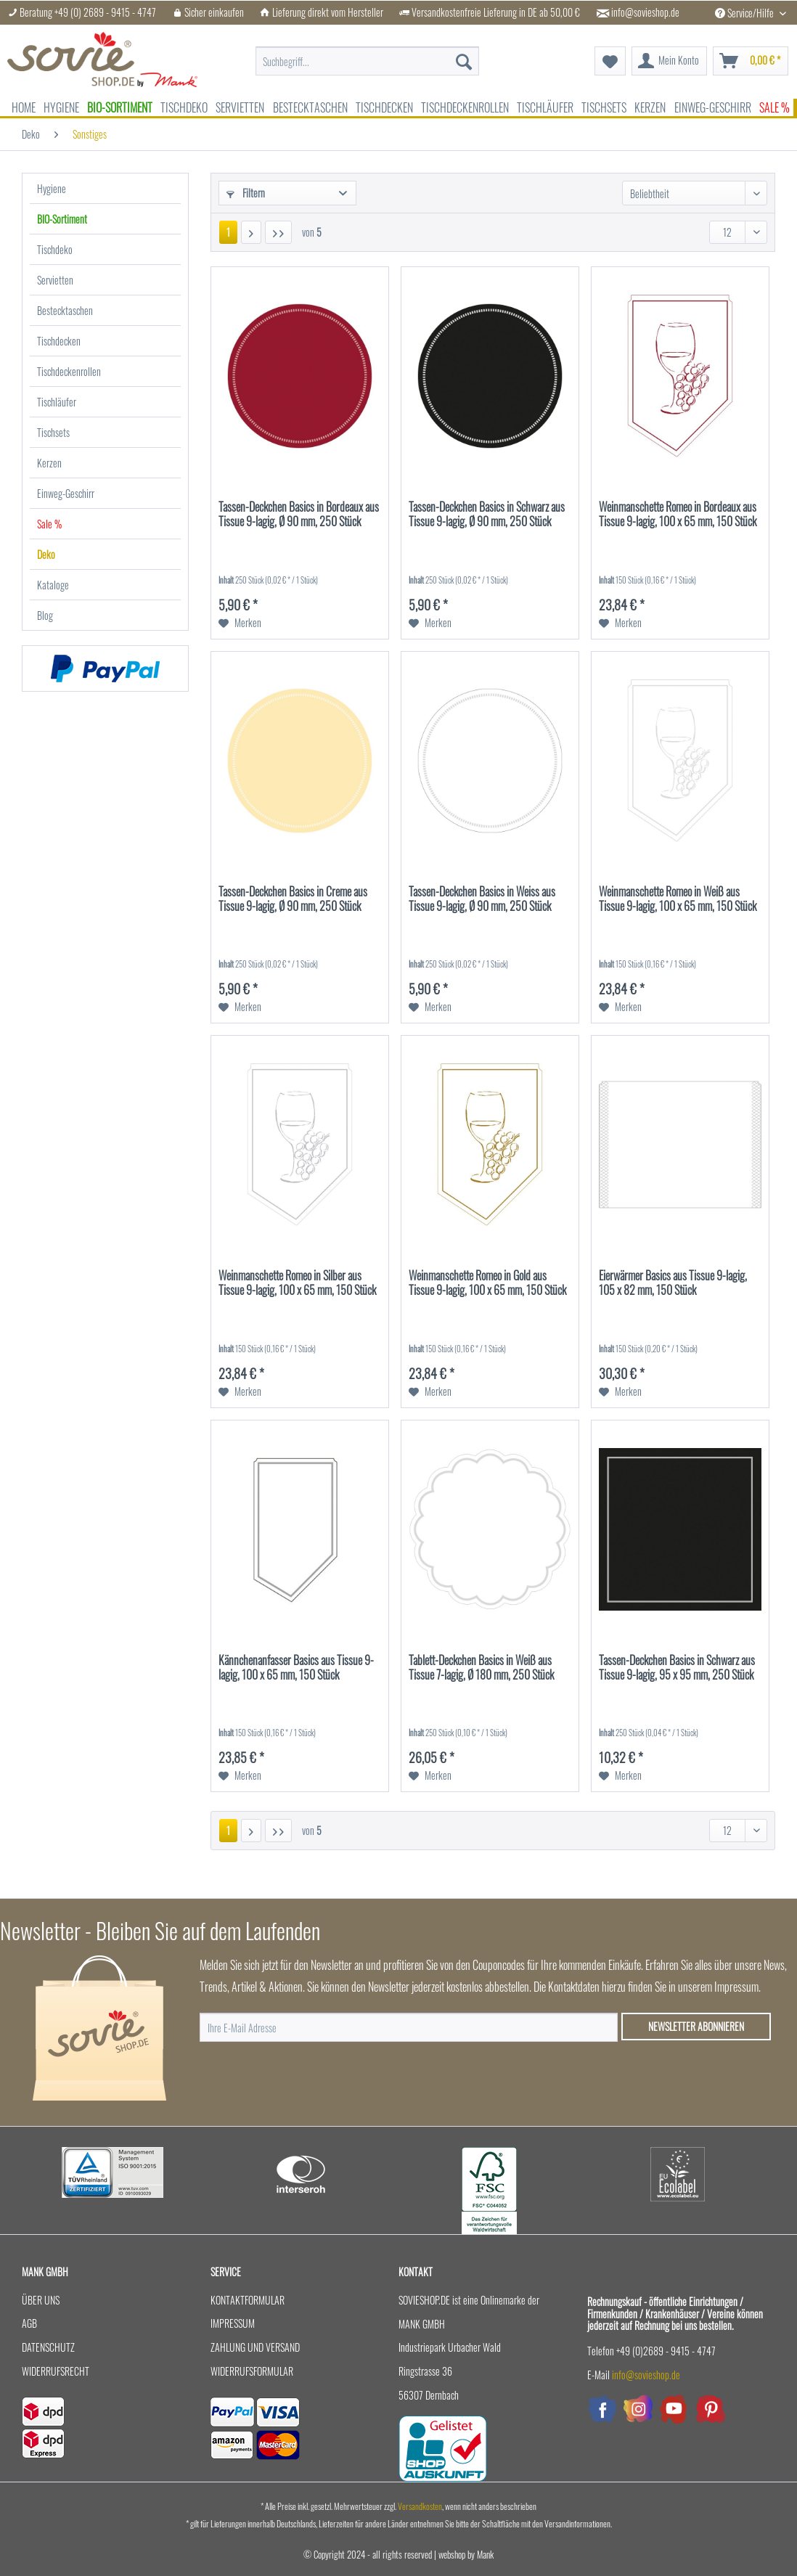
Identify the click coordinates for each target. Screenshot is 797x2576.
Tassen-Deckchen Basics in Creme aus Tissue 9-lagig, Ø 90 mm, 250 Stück (292, 899)
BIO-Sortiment (62, 218)
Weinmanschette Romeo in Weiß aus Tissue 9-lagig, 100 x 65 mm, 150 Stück (677, 899)
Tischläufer (56, 401)
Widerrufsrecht (55, 2371)
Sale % (49, 523)
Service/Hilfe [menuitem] (745, 12)
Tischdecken (59, 340)
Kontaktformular (248, 2299)
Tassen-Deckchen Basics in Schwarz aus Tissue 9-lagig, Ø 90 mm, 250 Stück (487, 514)
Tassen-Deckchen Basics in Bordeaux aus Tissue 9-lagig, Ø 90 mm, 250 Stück (298, 514)
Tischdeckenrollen (69, 371)
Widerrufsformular (252, 2371)
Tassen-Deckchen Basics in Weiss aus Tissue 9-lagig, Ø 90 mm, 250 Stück (482, 899)
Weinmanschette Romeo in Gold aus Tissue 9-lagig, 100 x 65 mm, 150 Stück (487, 1283)
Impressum (233, 2323)
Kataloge (53, 584)
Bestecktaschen (65, 310)
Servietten (55, 279)
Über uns (41, 2299)
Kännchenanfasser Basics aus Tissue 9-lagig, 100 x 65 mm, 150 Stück (296, 1668)
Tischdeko (55, 249)
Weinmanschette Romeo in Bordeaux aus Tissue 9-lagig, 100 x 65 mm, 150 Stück (677, 514)
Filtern (245, 192)
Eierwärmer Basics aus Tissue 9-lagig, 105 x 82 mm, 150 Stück (673, 1283)
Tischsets (53, 432)
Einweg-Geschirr (65, 493)
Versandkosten (420, 2506)
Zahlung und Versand (255, 2347)
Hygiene (51, 188)
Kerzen (49, 462)
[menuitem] (367, 61)
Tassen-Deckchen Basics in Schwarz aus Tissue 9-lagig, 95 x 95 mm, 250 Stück (677, 1668)
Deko (46, 554)
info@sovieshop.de (645, 12)
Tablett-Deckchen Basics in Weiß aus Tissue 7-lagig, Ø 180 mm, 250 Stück (481, 1668)
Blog (45, 615)
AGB (29, 2323)
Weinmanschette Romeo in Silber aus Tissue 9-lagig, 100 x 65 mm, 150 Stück (297, 1283)
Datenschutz (48, 2347)
